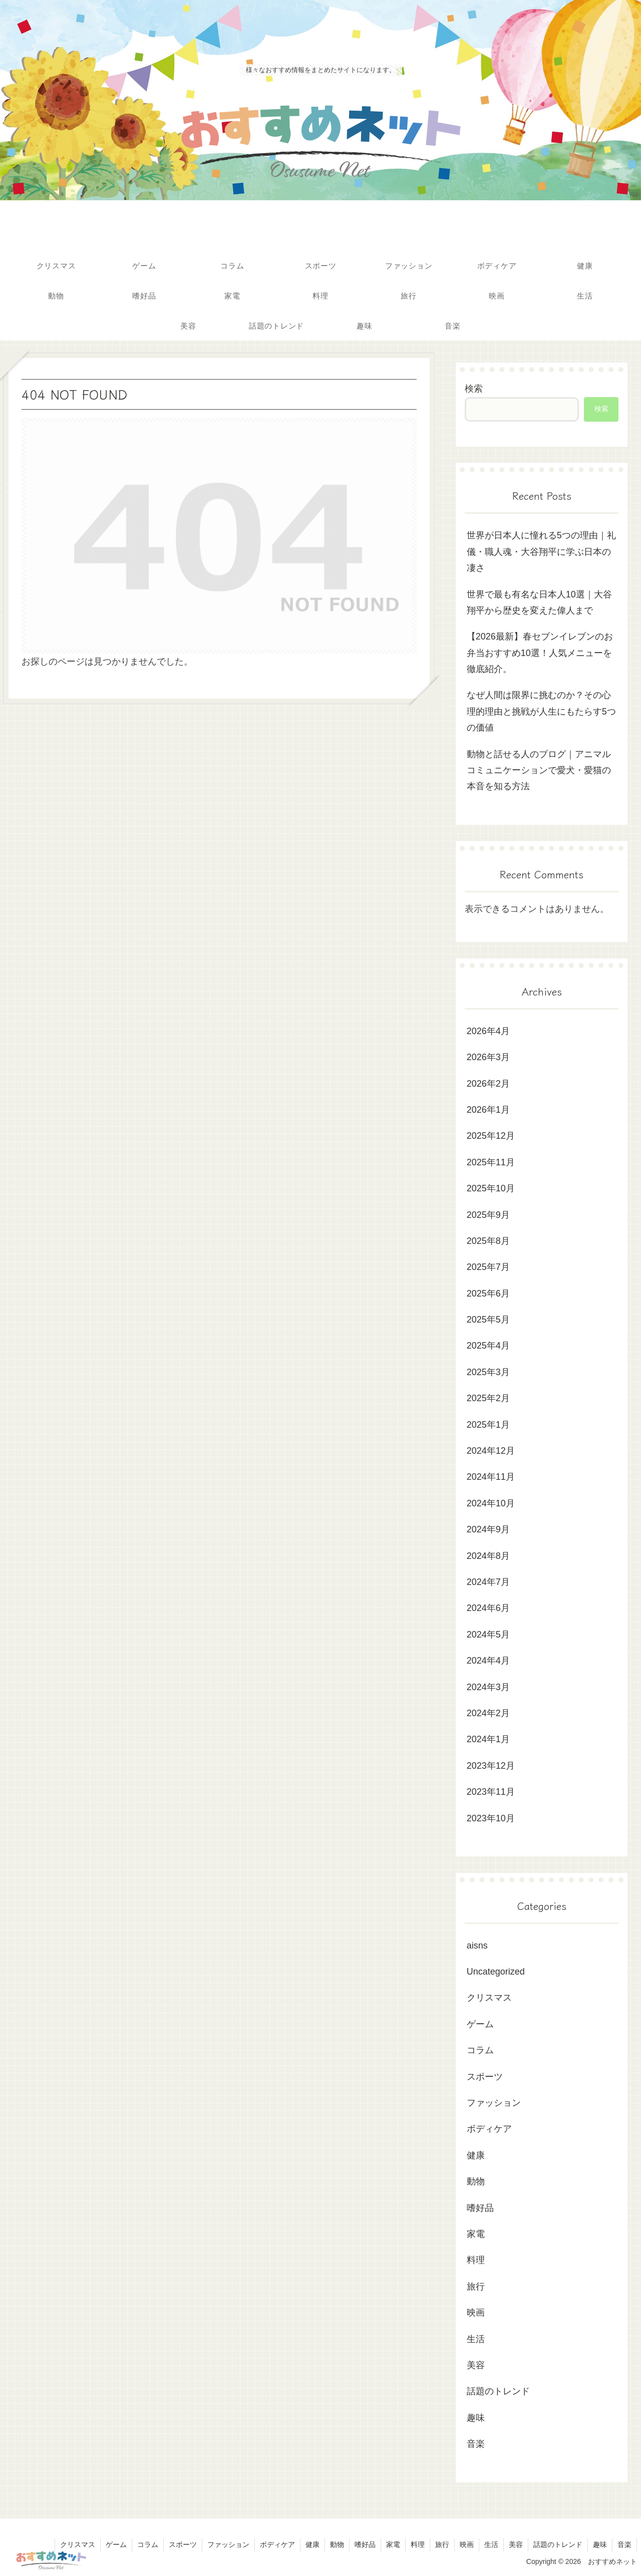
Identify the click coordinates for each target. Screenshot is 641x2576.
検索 (474, 389)
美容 (516, 2544)
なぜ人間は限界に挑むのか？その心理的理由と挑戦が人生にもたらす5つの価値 (541, 711)
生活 (491, 2544)
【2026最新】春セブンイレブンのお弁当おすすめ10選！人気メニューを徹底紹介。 (540, 652)
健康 (312, 2544)
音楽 (624, 2544)
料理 (418, 2544)
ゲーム (116, 2544)
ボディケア (277, 2544)
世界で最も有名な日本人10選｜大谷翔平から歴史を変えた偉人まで (539, 602)
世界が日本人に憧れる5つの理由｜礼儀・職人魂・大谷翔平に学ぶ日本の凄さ (541, 551)
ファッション (228, 2544)
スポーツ (183, 2544)
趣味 (600, 2544)
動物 (337, 2544)
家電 (393, 2544)
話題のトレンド (557, 2544)
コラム (147, 2544)
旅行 (442, 2544)
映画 (467, 2544)
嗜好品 (365, 2544)
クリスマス (77, 2544)
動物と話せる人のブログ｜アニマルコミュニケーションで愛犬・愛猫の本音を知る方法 (539, 770)
